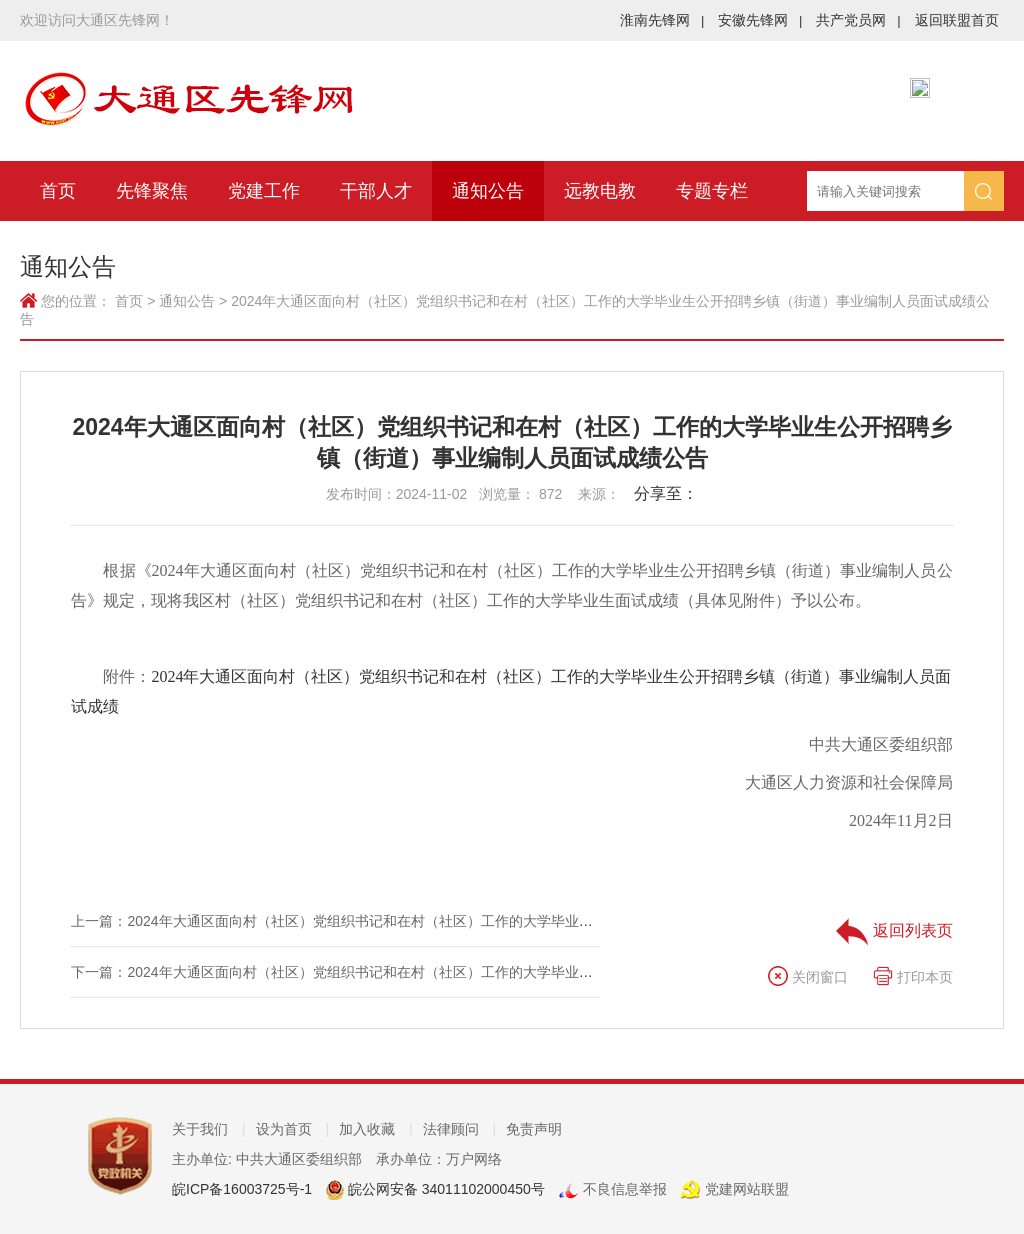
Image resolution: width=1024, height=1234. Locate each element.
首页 (58, 191)
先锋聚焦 (152, 191)
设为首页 (293, 1129)
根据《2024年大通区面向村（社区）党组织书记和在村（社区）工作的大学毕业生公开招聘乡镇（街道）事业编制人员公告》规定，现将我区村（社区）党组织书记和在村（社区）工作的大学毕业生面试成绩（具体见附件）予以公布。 (511, 585)
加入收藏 (376, 1129)
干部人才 (376, 191)
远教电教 (600, 191)
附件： (511, 691)
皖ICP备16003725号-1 (242, 1189)
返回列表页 (894, 930)
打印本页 (913, 977)
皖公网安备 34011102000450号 (444, 1189)
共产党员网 (858, 20)
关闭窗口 (808, 977)
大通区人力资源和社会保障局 (849, 782)
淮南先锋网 (662, 20)
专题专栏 (712, 191)
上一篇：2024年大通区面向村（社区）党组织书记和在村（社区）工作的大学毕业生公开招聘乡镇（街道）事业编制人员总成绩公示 (478, 921)
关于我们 (209, 1129)
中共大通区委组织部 (881, 744)
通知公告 (488, 191)
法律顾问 (460, 1129)
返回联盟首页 (957, 20)
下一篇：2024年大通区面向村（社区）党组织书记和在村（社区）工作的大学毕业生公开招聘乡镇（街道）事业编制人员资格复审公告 (485, 972)
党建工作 (264, 191)
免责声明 (534, 1129)
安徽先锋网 (760, 20)
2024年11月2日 (900, 820)
